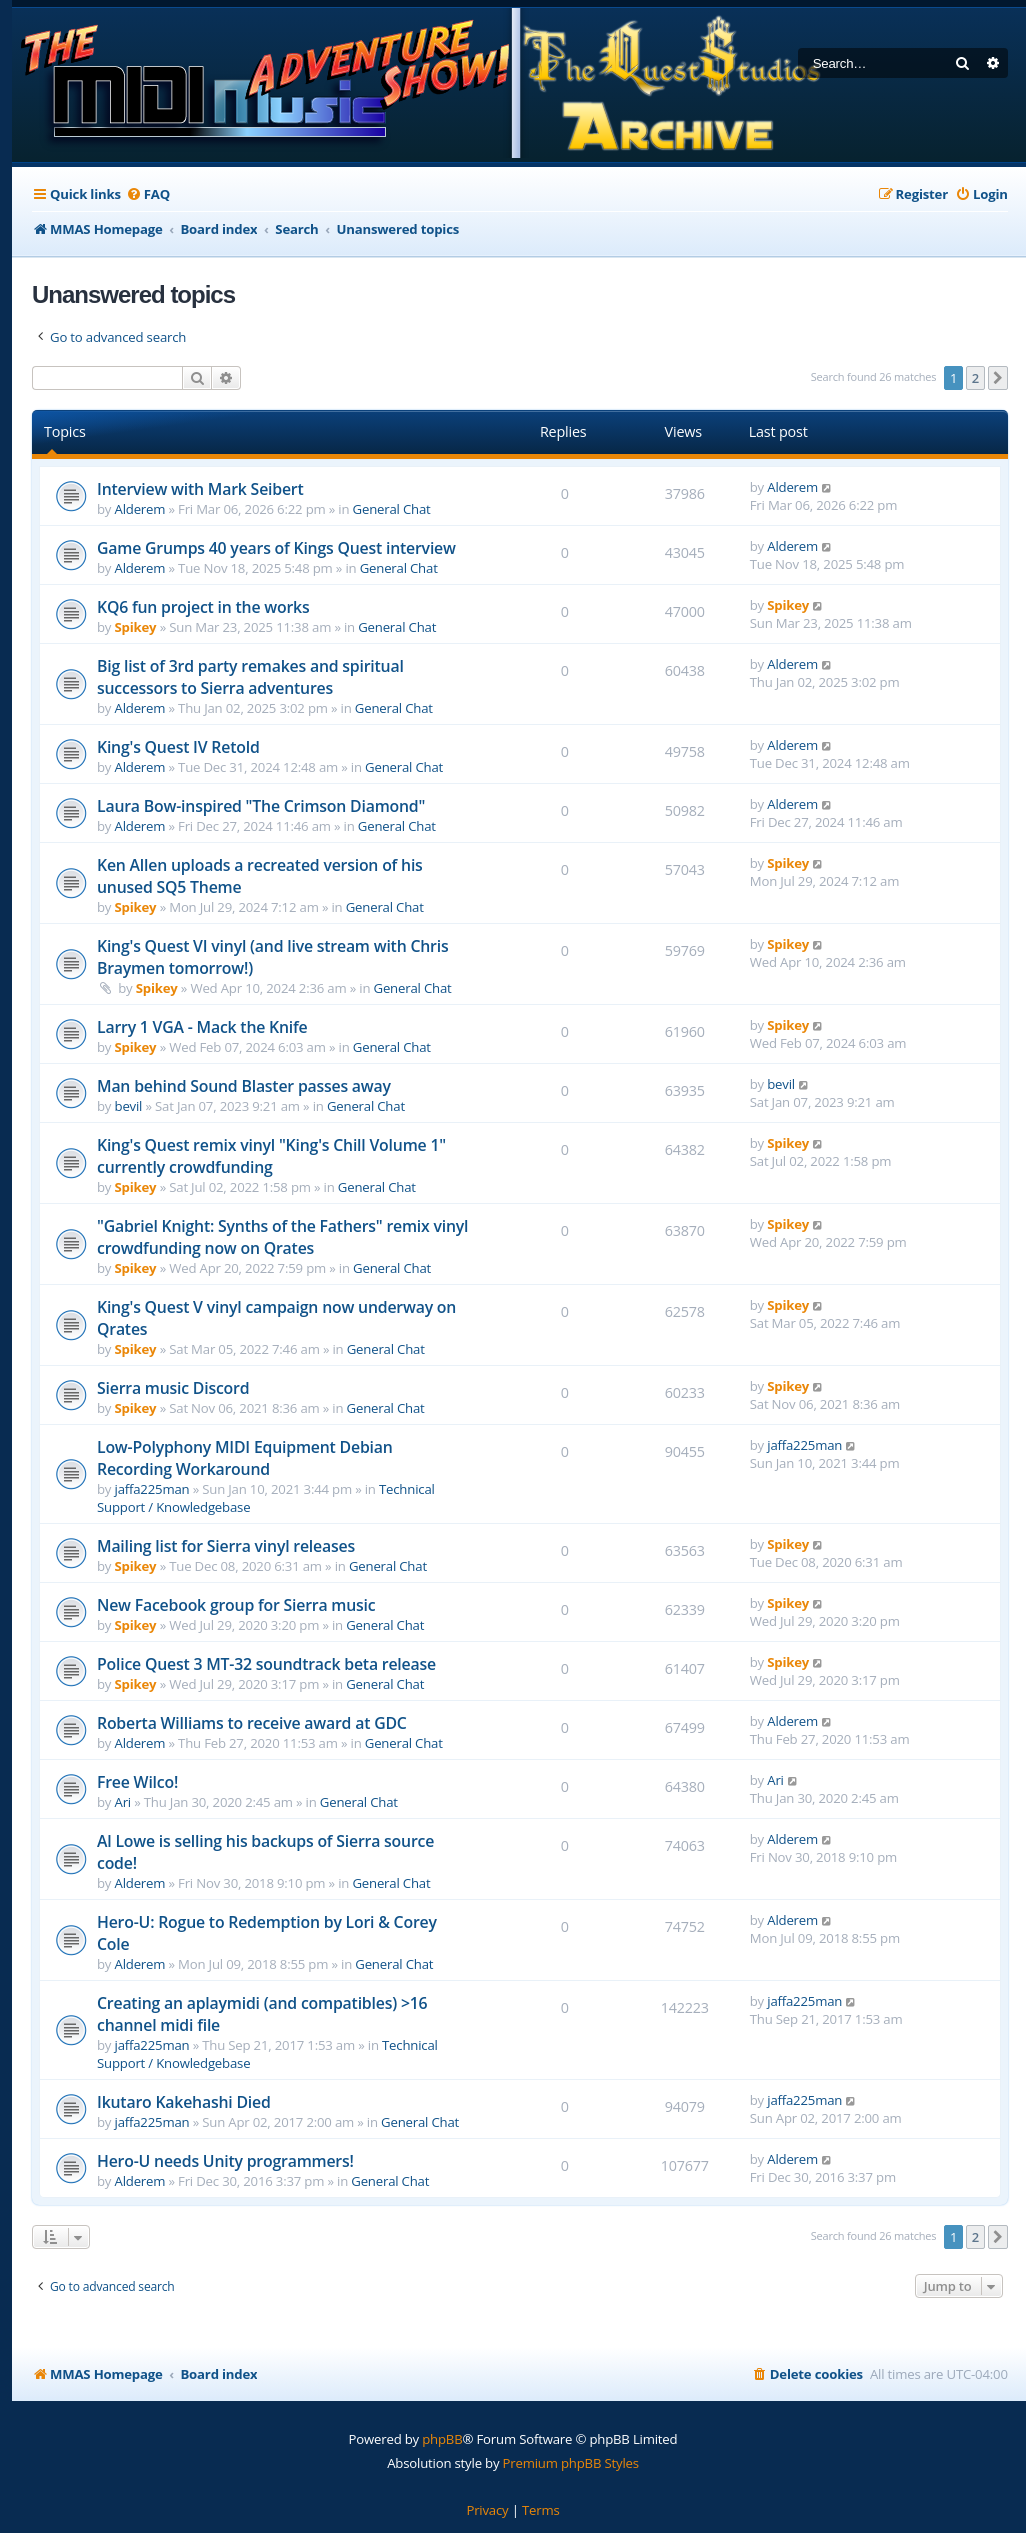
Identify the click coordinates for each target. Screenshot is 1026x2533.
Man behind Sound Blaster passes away (244, 1086)
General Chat (392, 509)
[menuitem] (148, 194)
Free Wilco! (137, 1782)
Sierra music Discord (173, 1388)
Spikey (136, 627)
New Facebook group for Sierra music (236, 1605)
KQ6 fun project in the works (203, 607)
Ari (123, 1802)
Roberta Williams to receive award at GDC (252, 1723)
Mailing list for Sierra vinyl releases (226, 1546)
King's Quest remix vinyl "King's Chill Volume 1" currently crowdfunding (271, 1156)
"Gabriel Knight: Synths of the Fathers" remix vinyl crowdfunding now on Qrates (282, 1237)
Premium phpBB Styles (571, 2463)
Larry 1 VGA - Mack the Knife (202, 1027)
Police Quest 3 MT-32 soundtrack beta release (266, 1664)
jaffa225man (152, 1489)
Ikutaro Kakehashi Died (184, 2102)
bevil (129, 1106)
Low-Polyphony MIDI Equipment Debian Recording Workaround (245, 1458)
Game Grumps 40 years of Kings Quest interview (276, 548)
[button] (998, 378)
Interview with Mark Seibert (200, 489)
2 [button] (975, 378)
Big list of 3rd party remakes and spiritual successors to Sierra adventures (250, 677)
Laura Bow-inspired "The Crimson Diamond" (261, 806)
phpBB (442, 2439)
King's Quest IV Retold (178, 747)
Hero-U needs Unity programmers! (225, 2161)
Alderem (140, 509)
